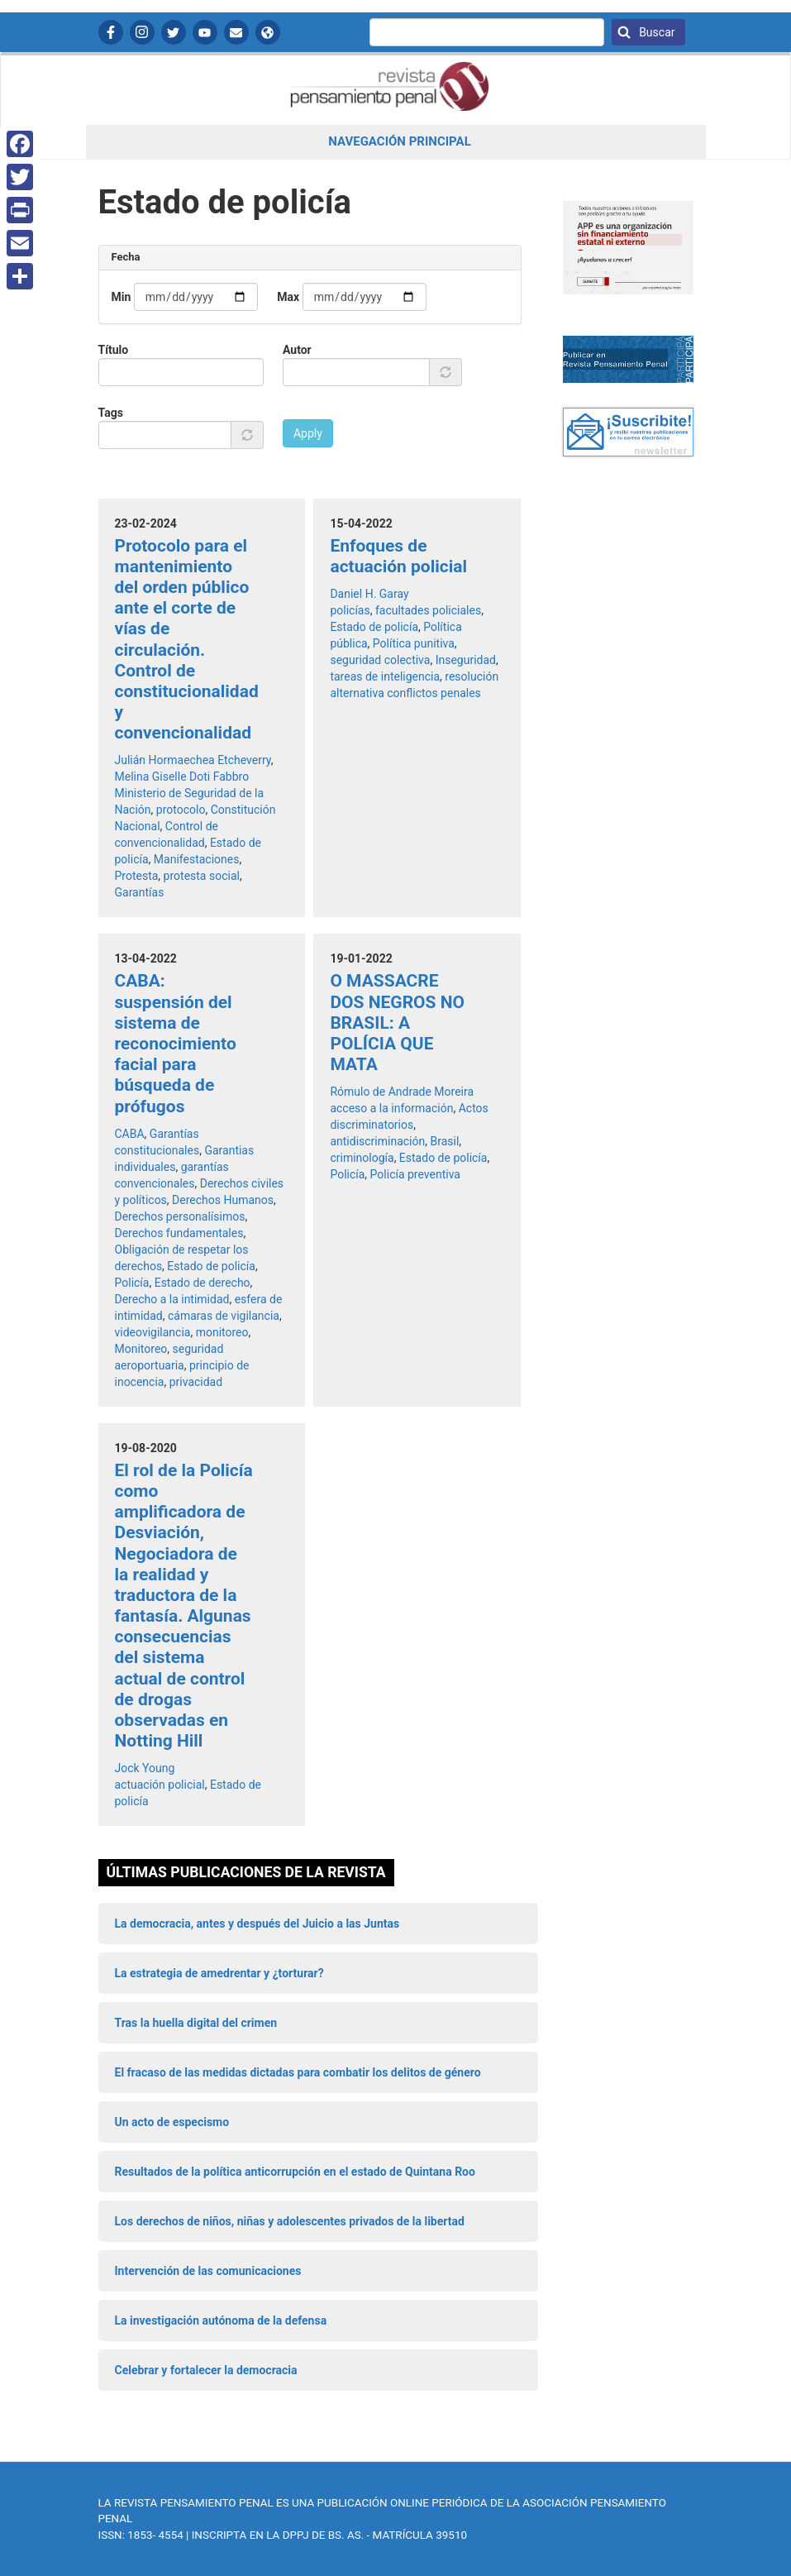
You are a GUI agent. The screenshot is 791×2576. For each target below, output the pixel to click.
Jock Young (145, 1768)
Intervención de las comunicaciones (208, 2270)
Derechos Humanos (223, 1200)
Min (121, 296)
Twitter (173, 32)
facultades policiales (428, 610)
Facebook (110, 32)
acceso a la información (391, 1108)
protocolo (181, 809)
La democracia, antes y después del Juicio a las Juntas (257, 1923)
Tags (110, 412)
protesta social (202, 875)
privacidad (195, 1381)
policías (349, 610)
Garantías (139, 892)
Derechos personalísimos (180, 1216)
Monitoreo (141, 1348)
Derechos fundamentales (179, 1233)
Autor (297, 349)
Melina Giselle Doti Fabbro (182, 776)
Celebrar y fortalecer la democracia (206, 2370)
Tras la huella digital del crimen (196, 2022)
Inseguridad (466, 660)
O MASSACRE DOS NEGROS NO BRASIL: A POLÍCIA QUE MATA (397, 1022)
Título (113, 349)
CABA (130, 1133)
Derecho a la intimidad (172, 1299)
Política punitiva (414, 643)
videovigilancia (153, 1332)
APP (267, 32)
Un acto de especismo (172, 2122)
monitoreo (222, 1332)
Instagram (142, 32)
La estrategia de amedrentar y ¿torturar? (219, 1973)
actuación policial (160, 1784)
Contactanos (236, 32)
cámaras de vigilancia (223, 1315)
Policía (132, 1282)
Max (288, 296)
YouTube (205, 32)
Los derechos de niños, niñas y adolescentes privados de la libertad (290, 2221)
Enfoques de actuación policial (398, 556)
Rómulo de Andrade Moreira (402, 1091)
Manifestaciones (197, 859)
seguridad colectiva (380, 660)
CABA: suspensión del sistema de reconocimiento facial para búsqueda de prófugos (175, 1043)
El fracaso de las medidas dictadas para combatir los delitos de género (298, 2072)
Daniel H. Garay (369, 593)
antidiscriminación (377, 1141)
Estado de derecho (202, 1282)
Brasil (444, 1141)
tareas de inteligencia (385, 676)
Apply (307, 433)
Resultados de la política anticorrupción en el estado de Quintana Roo (295, 2171)
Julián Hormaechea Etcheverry (193, 760)
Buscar (655, 32)
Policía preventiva (415, 1174)
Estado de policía (374, 626)
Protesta (137, 875)
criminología (361, 1157)
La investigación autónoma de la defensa (221, 2320)
